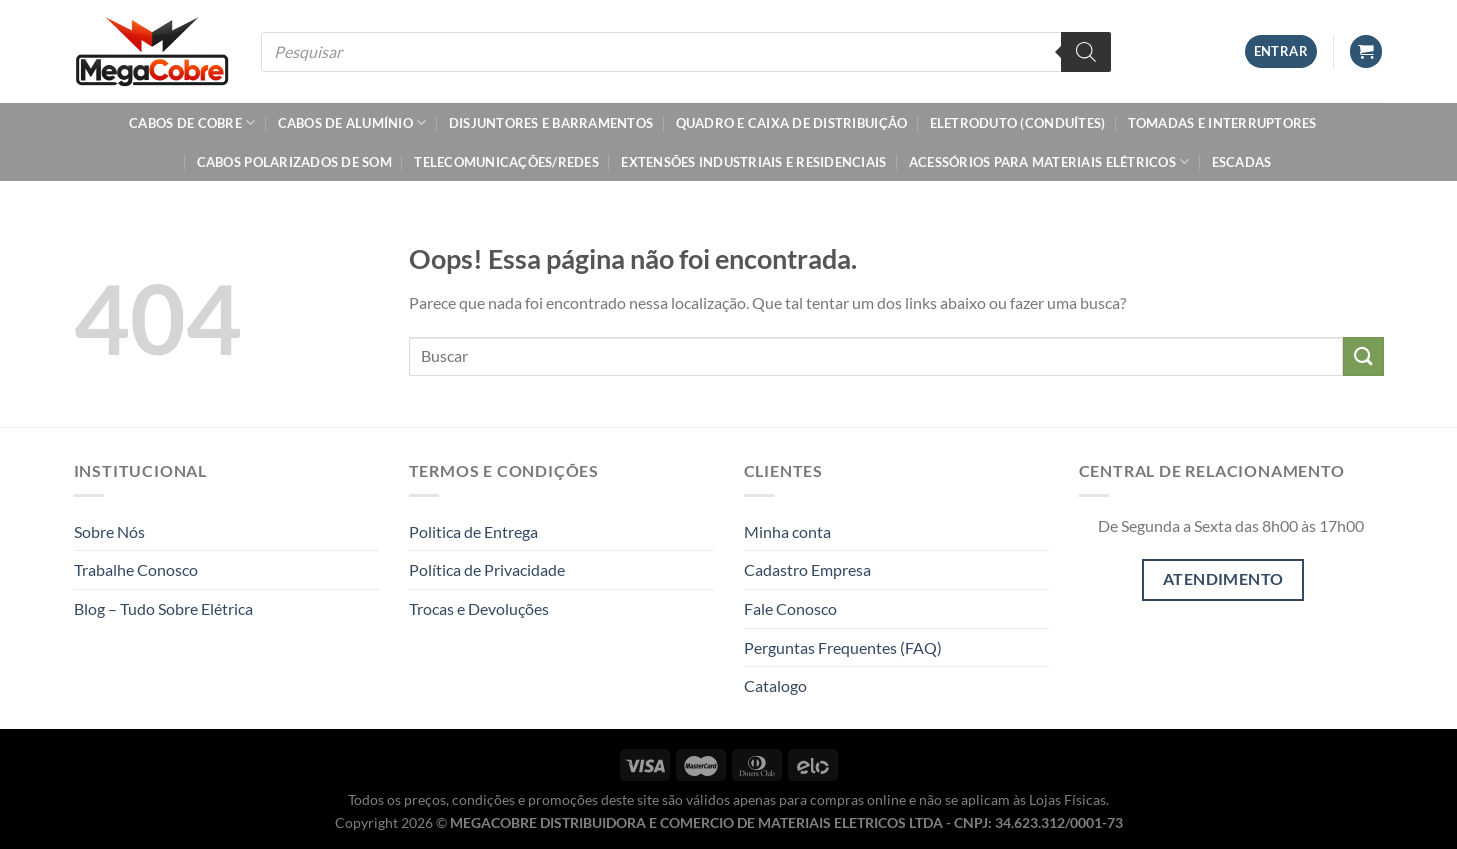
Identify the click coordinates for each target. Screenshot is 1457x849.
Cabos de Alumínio (352, 122)
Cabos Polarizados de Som (294, 162)
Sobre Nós (109, 531)
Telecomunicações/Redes (506, 162)
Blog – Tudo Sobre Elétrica (163, 608)
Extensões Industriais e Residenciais (753, 162)
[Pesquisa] (1086, 52)
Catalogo (775, 685)
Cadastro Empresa (807, 569)
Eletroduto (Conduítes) (1018, 123)
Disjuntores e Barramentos (551, 123)
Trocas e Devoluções (479, 608)
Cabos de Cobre (192, 122)
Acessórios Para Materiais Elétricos (1049, 161)
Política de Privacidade (487, 569)
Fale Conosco (790, 608)
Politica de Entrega (473, 531)
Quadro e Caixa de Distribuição (792, 123)
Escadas (1242, 162)
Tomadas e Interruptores (1222, 123)
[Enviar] (1363, 356)
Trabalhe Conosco (136, 569)
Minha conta (787, 531)
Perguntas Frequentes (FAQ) (843, 647)
